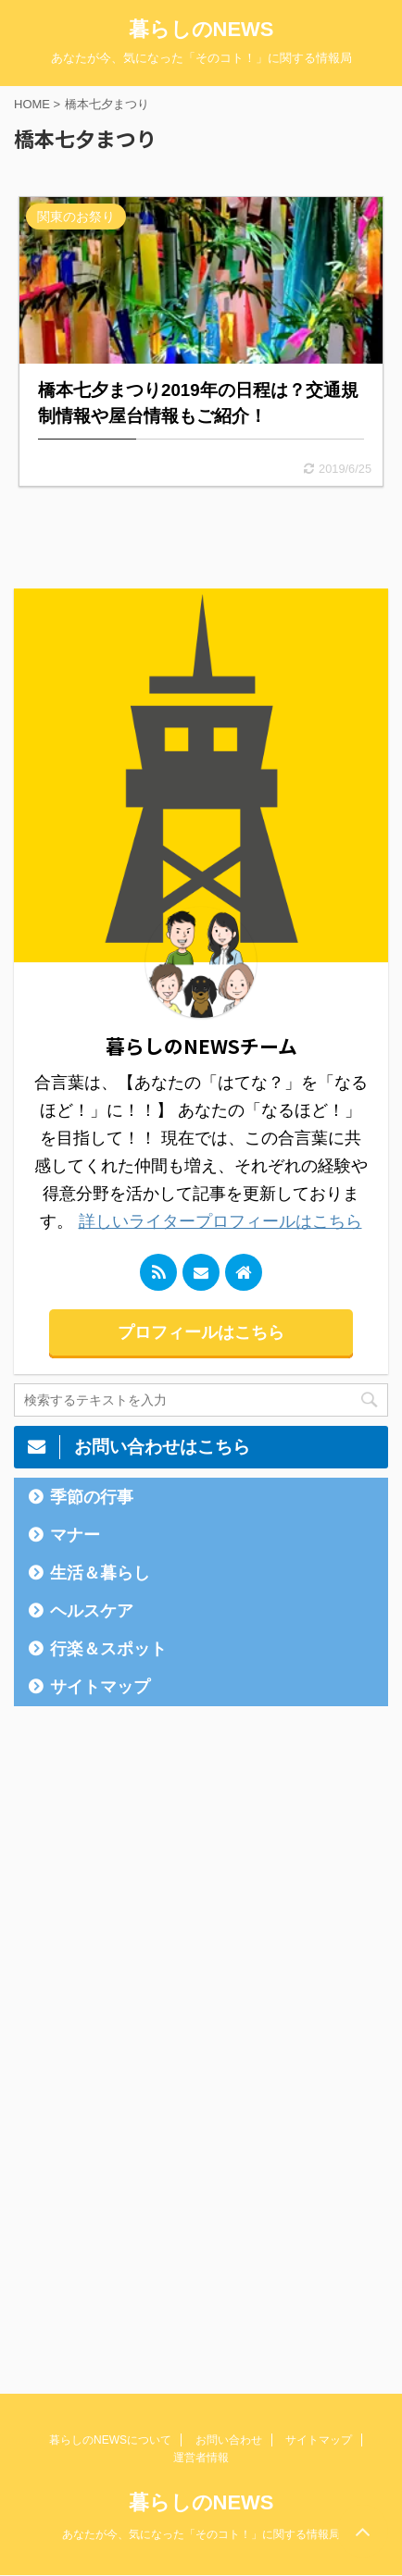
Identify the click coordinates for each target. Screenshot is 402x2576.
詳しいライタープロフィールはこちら (220, 1221)
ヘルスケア (91, 1611)
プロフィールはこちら (201, 1332)
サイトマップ (100, 1687)
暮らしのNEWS (201, 29)
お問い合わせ (228, 2440)
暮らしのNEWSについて (110, 2440)
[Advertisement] (153, 2011)
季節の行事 (91, 1497)
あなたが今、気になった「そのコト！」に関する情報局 (201, 2534)
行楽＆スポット (108, 1649)
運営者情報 (201, 2457)
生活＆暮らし (100, 1573)
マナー (75, 1535)
